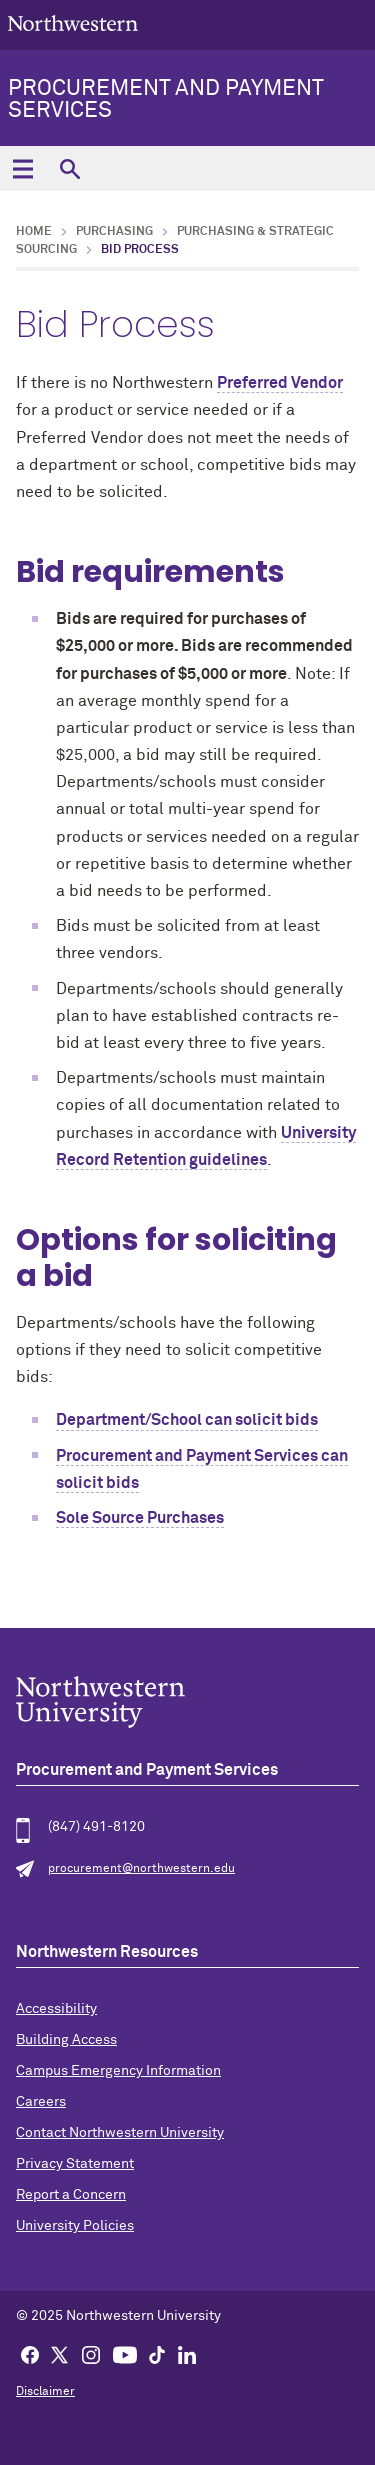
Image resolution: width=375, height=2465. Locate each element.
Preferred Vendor (280, 383)
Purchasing (114, 232)
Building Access (66, 2040)
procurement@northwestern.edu (141, 1869)
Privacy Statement (75, 2164)
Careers (41, 2102)
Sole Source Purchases (140, 1518)
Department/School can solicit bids (187, 1420)
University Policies (75, 2226)
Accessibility (56, 2009)
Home (34, 232)
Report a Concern (71, 2195)
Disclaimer (45, 2392)
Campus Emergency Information (118, 2071)
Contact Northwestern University (120, 2133)
